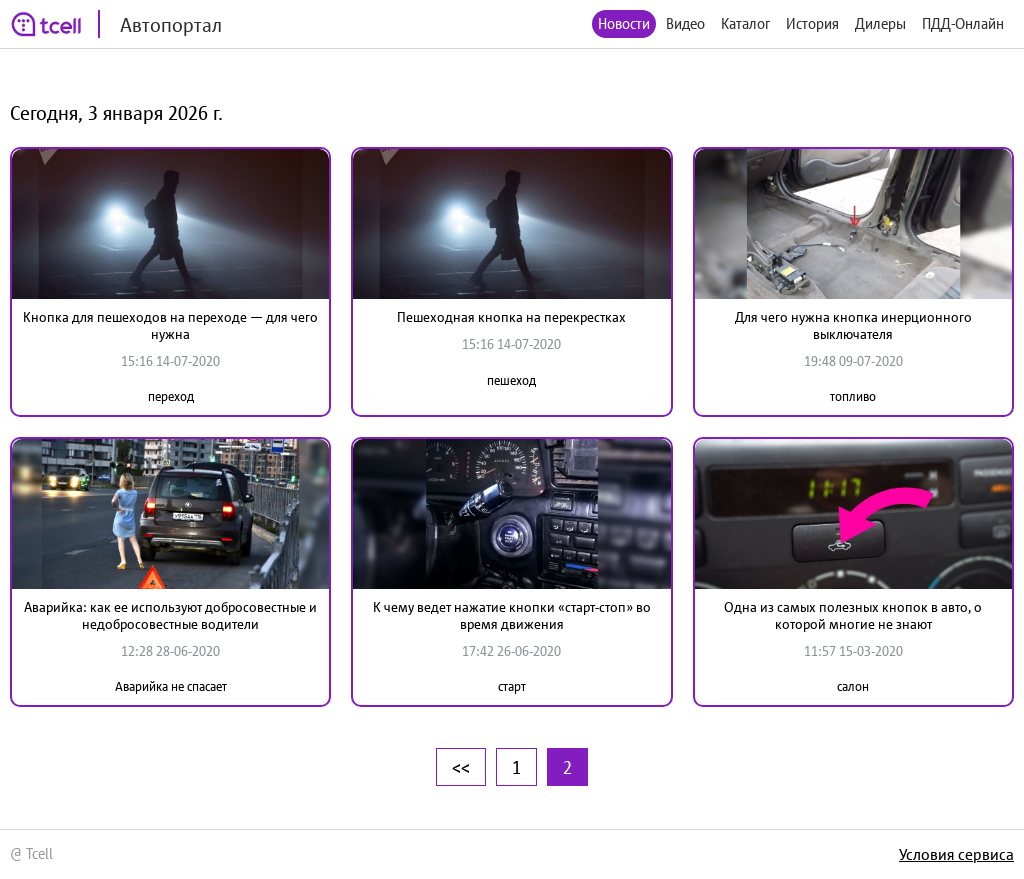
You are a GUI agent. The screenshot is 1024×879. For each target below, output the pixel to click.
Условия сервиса (956, 854)
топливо (853, 396)
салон (853, 686)
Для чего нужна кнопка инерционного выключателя (853, 325)
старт (512, 686)
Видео (685, 23)
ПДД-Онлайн (963, 23)
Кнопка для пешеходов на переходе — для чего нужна (170, 325)
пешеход (511, 380)
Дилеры (880, 23)
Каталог (745, 23)
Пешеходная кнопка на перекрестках (511, 317)
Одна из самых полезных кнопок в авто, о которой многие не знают (853, 615)
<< (461, 767)
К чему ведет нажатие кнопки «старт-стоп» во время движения (512, 615)
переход (171, 396)
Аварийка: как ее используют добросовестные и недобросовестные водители (170, 615)
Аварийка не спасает (171, 686)
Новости (624, 23)
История (812, 23)
